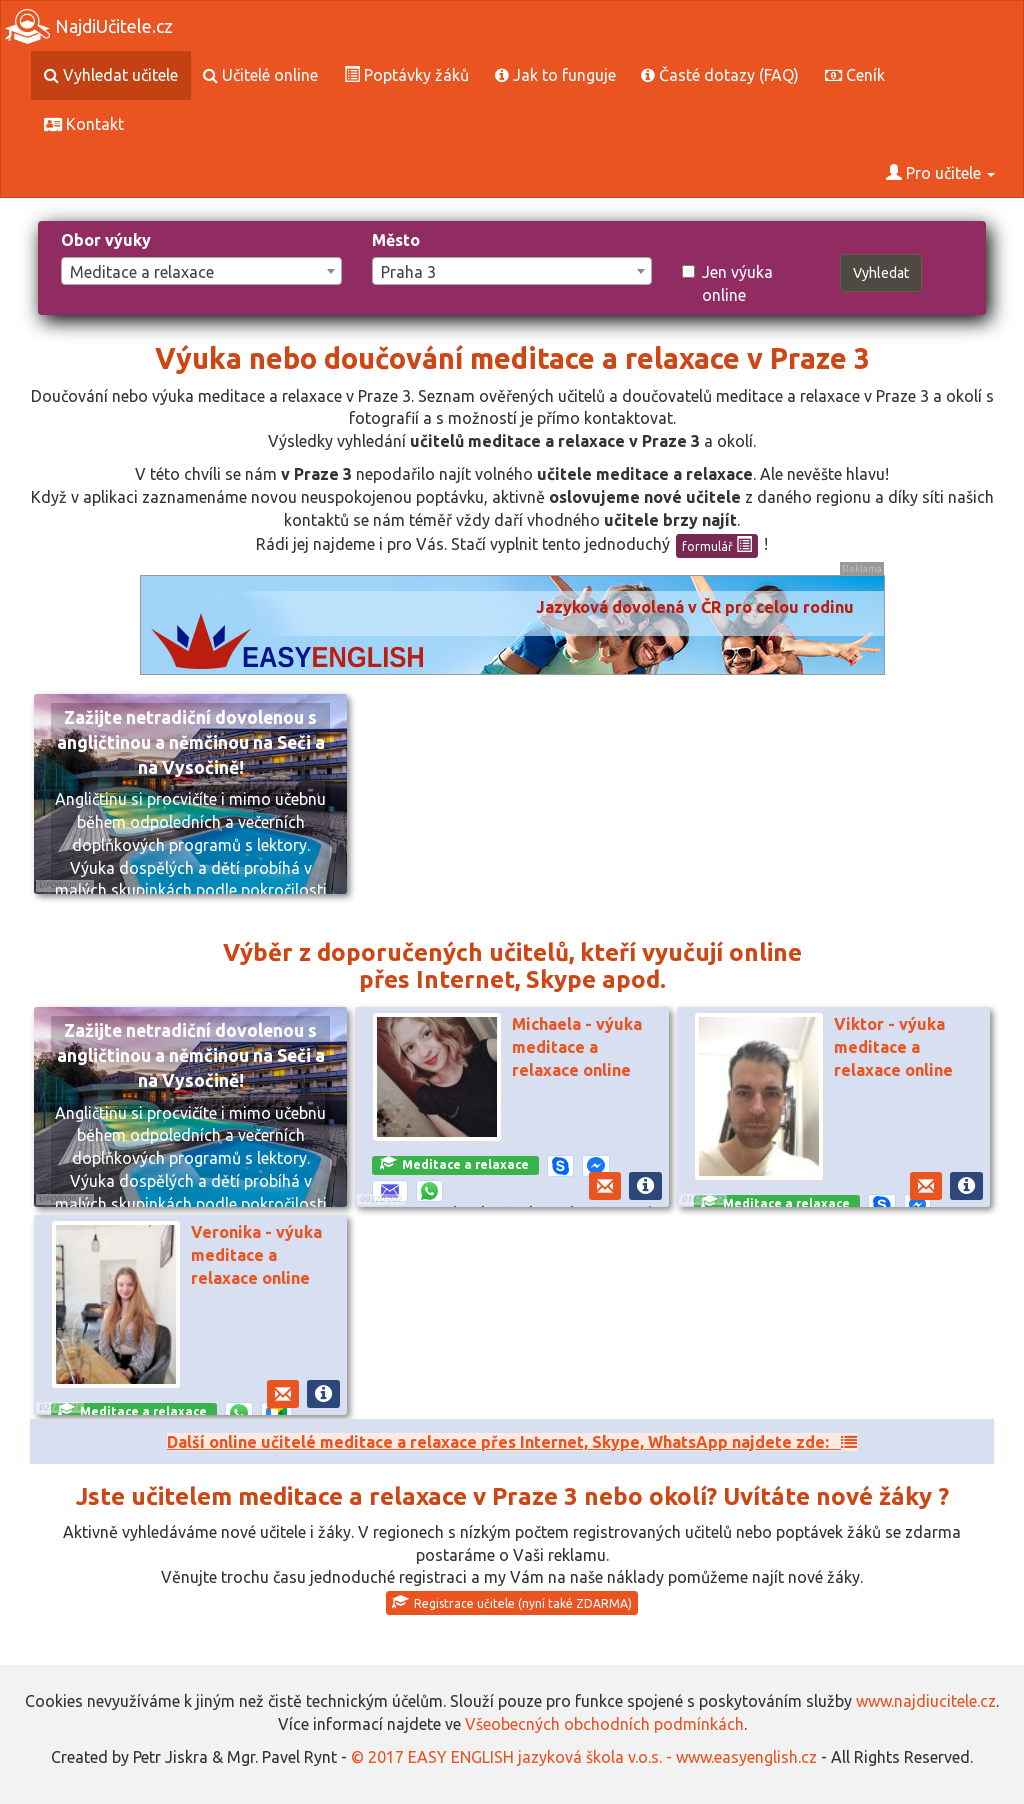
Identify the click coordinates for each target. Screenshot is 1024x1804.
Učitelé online (260, 75)
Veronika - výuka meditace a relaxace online (256, 1255)
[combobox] (201, 271)
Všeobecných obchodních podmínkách (604, 1724)
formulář (717, 545)
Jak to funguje (555, 75)
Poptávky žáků (406, 75)
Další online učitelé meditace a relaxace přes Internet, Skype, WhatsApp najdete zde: (512, 1442)
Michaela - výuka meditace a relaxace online (577, 1047)
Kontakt (84, 124)
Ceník (855, 75)
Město (396, 240)
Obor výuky (106, 240)
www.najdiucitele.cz (926, 1701)
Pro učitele (940, 173)
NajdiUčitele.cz (89, 26)
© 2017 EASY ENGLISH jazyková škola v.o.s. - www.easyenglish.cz (584, 1757)
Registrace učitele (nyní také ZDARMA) (512, 1602)
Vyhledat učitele (111, 75)
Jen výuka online (727, 283)
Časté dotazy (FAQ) (720, 75)
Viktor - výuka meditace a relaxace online (893, 1047)
